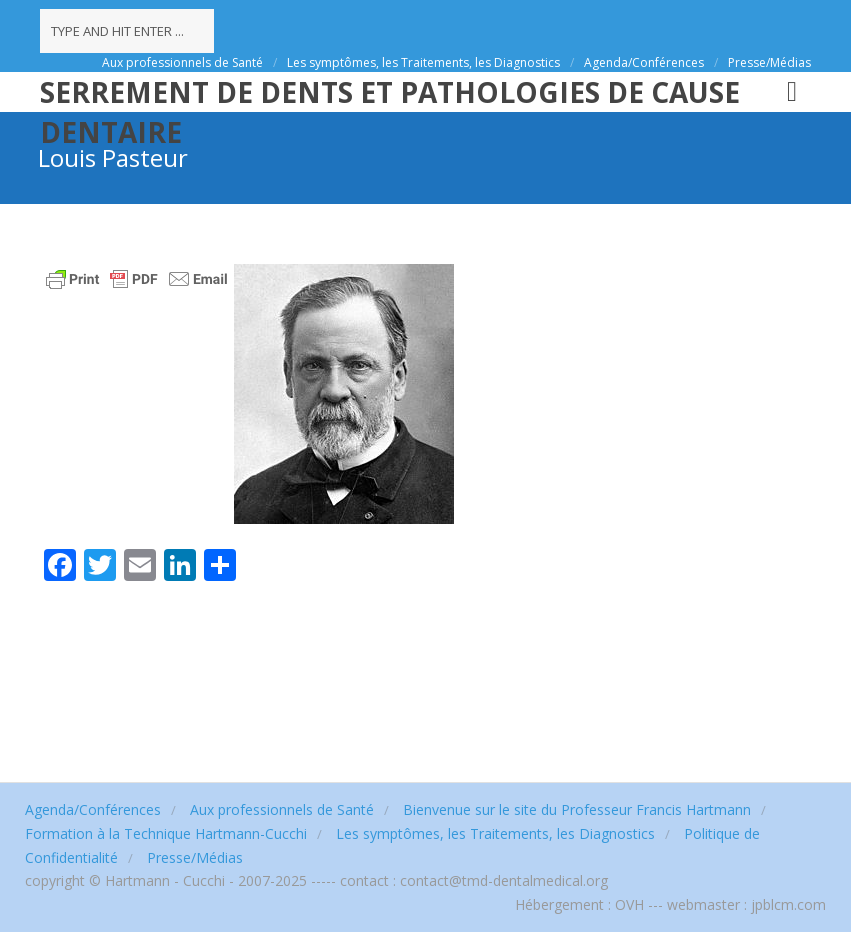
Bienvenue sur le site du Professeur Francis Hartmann (577, 809)
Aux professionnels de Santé (182, 62)
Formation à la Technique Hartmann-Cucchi (166, 833)
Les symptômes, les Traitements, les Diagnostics (423, 62)
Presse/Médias (769, 62)
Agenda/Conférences (644, 62)
